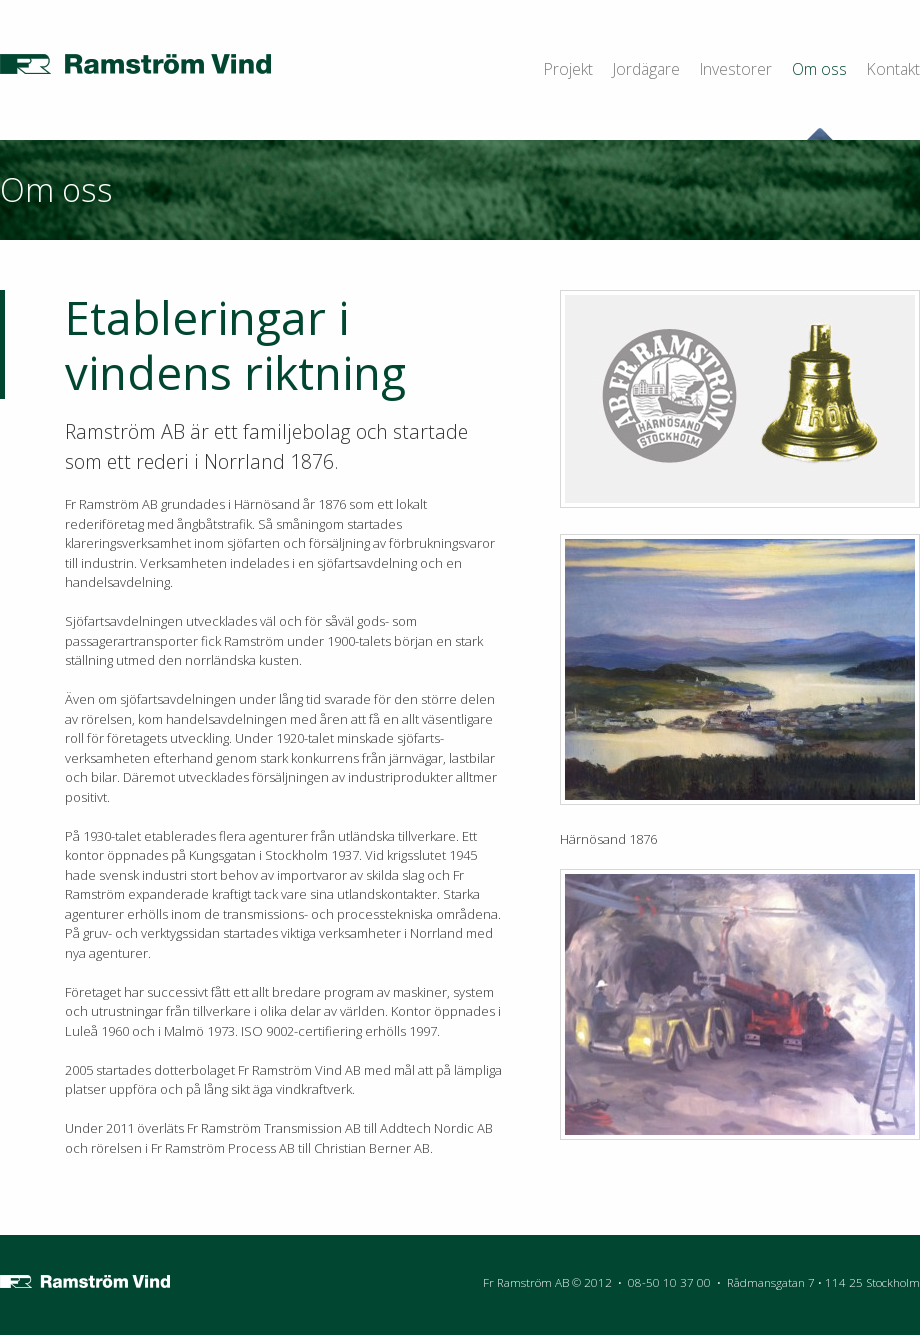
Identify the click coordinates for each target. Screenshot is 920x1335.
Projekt (568, 69)
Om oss (819, 69)
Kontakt (893, 69)
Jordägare (646, 69)
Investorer (736, 69)
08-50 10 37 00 (669, 1282)
